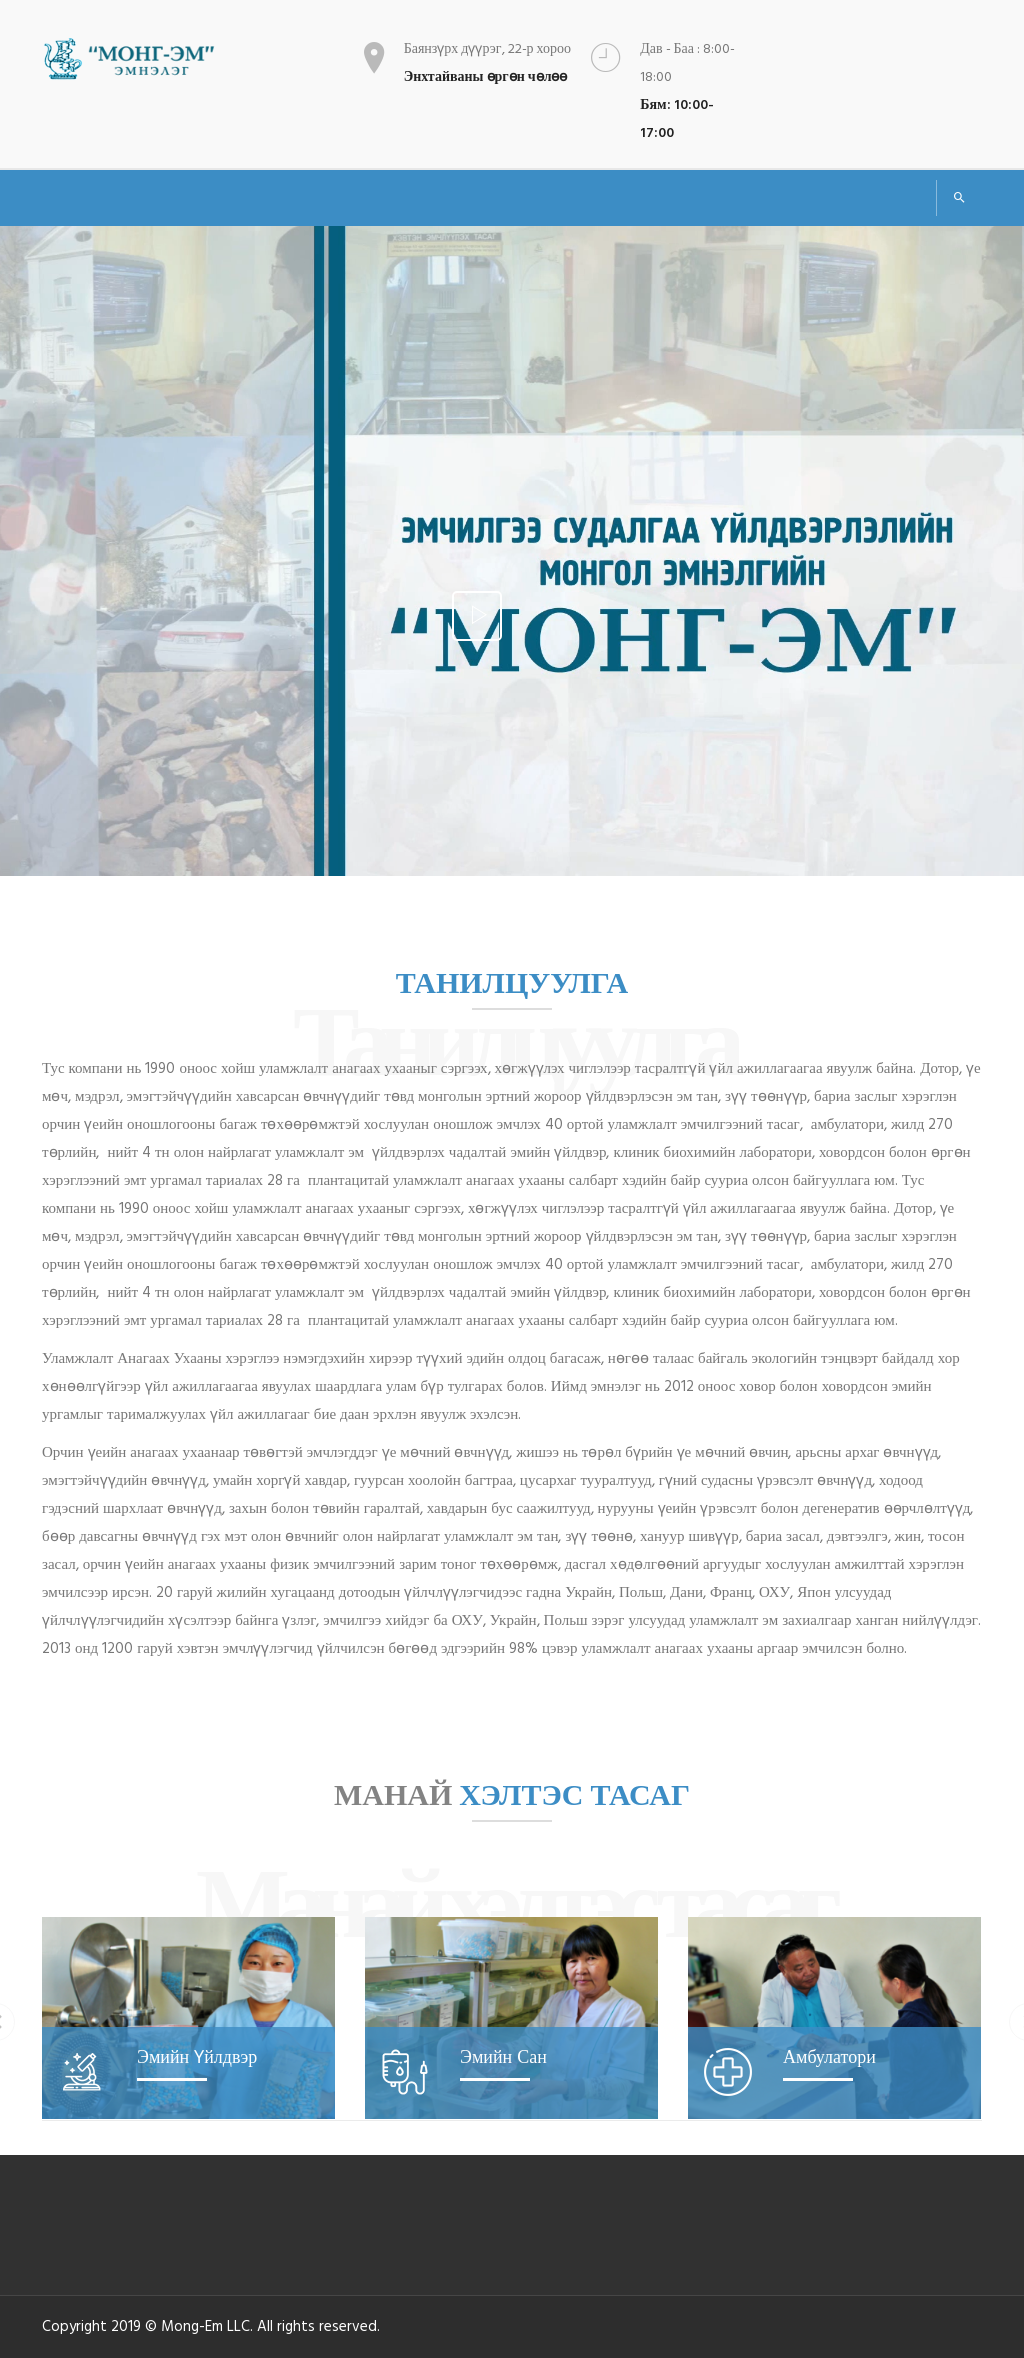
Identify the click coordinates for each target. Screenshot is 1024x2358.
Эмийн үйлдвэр (197, 2056)
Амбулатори (829, 2056)
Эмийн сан (503, 2056)
